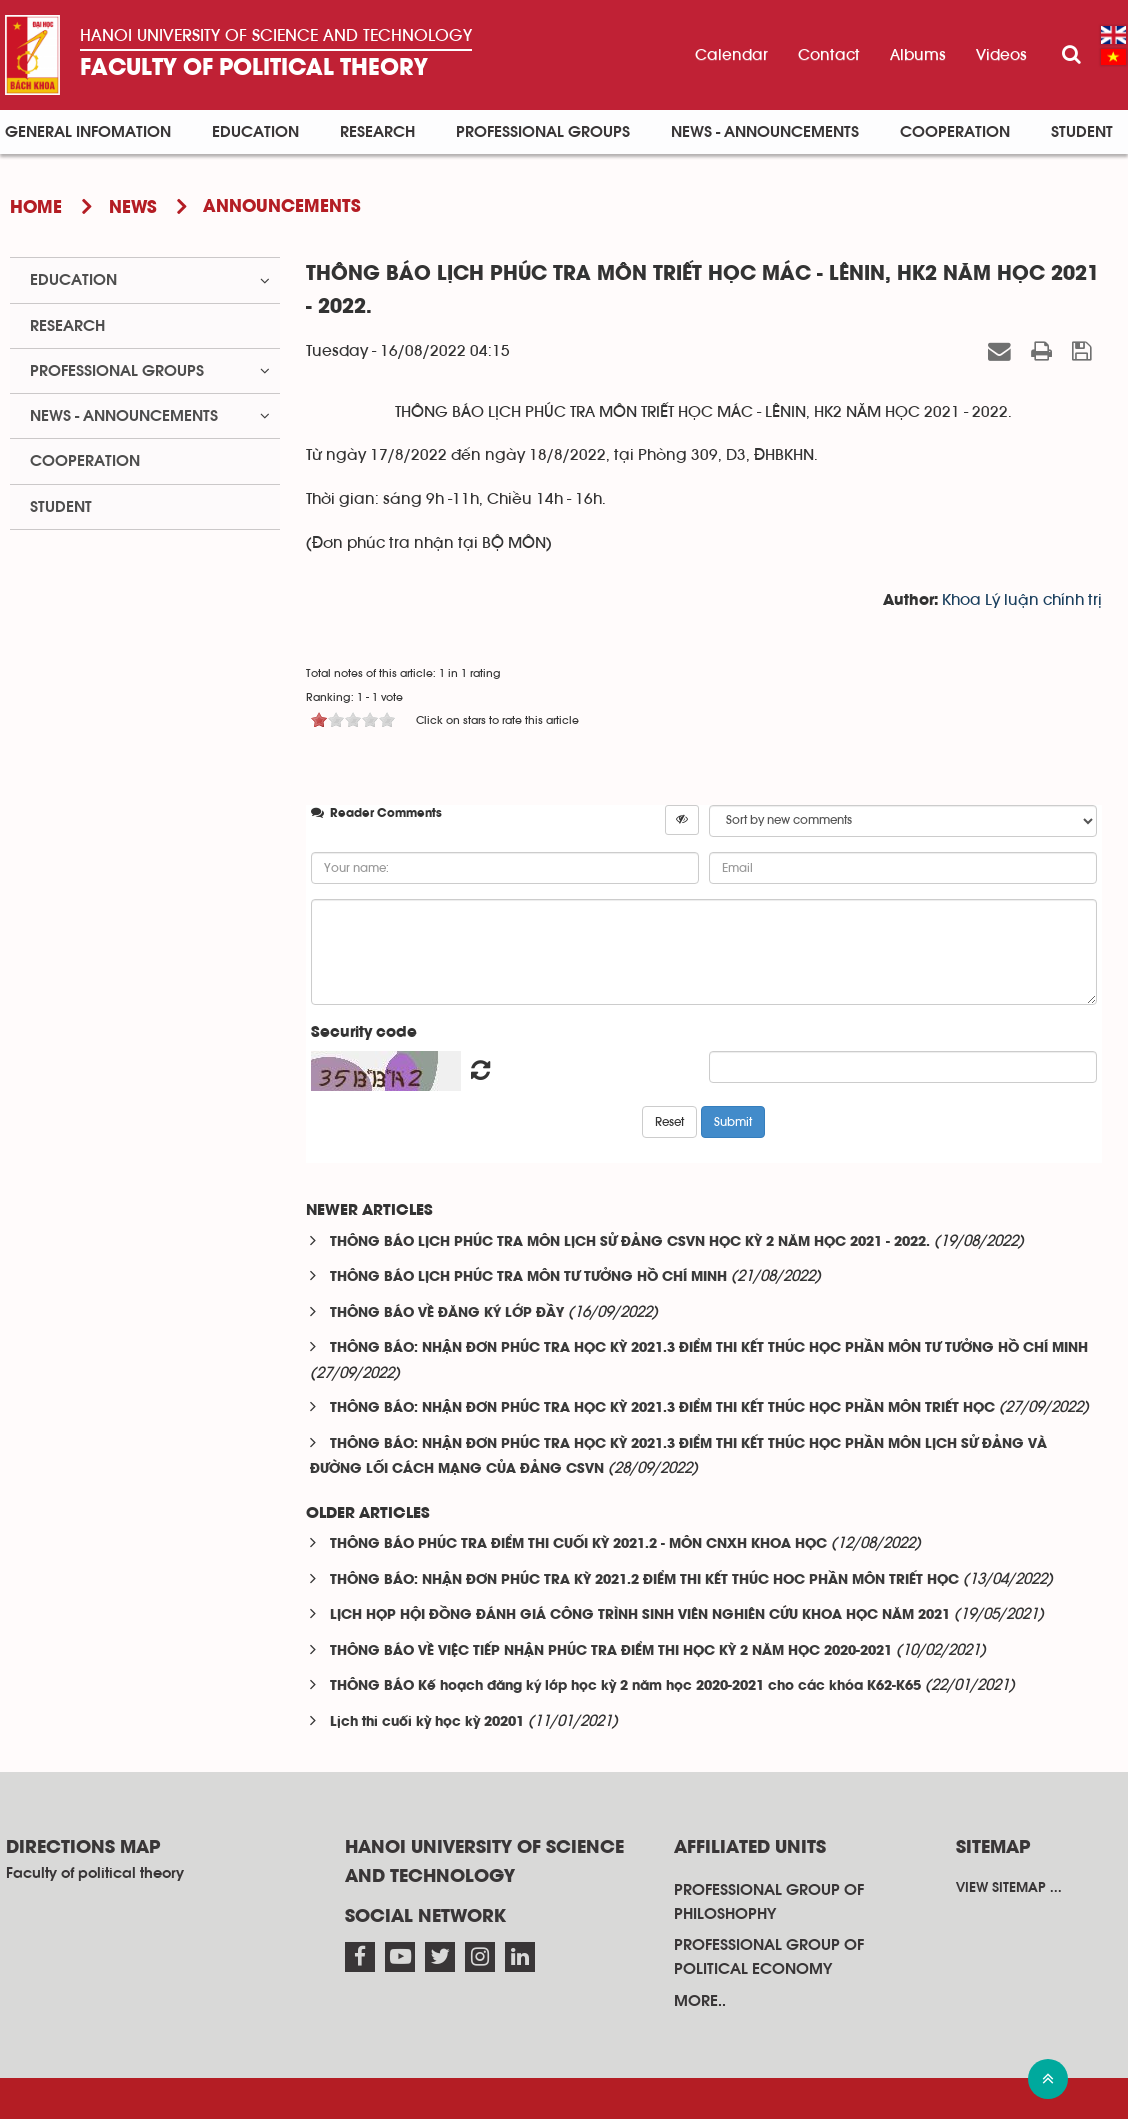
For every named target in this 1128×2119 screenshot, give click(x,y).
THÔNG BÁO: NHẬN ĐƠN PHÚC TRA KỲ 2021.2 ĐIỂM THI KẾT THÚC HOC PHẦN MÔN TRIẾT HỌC (644, 1580)
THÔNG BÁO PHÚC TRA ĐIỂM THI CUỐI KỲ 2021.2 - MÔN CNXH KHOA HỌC (578, 1544)
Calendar (731, 55)
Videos (1001, 55)
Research (377, 132)
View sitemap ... (1009, 1888)
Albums (918, 55)
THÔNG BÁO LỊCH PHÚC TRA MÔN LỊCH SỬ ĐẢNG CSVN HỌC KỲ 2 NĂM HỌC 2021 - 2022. (630, 1242)
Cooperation (955, 132)
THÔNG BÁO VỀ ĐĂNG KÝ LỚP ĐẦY (447, 1313)
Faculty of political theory (254, 68)
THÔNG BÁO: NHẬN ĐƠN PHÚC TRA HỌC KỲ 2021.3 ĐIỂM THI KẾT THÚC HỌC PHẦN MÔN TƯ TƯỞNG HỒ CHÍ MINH (709, 1348)
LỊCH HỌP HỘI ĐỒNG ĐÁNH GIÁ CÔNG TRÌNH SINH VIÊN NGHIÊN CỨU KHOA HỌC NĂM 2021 (640, 1615)
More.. (700, 2001)
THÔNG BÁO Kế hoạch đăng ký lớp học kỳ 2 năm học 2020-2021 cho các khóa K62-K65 (625, 1686)
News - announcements (765, 132)
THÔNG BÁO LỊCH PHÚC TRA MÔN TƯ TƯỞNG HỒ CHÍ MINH (528, 1277)
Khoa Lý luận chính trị (1022, 600)
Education (255, 132)
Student (1082, 132)
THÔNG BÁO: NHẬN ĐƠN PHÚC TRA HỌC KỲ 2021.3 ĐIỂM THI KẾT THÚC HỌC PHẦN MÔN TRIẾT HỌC (662, 1408)
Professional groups (543, 132)
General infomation (88, 132)
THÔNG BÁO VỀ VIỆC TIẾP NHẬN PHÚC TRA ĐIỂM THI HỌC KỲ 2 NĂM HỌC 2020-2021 (611, 1651)
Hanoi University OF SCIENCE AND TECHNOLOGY (276, 35)
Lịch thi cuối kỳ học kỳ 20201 (427, 1722)
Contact (829, 55)
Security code (364, 1033)
